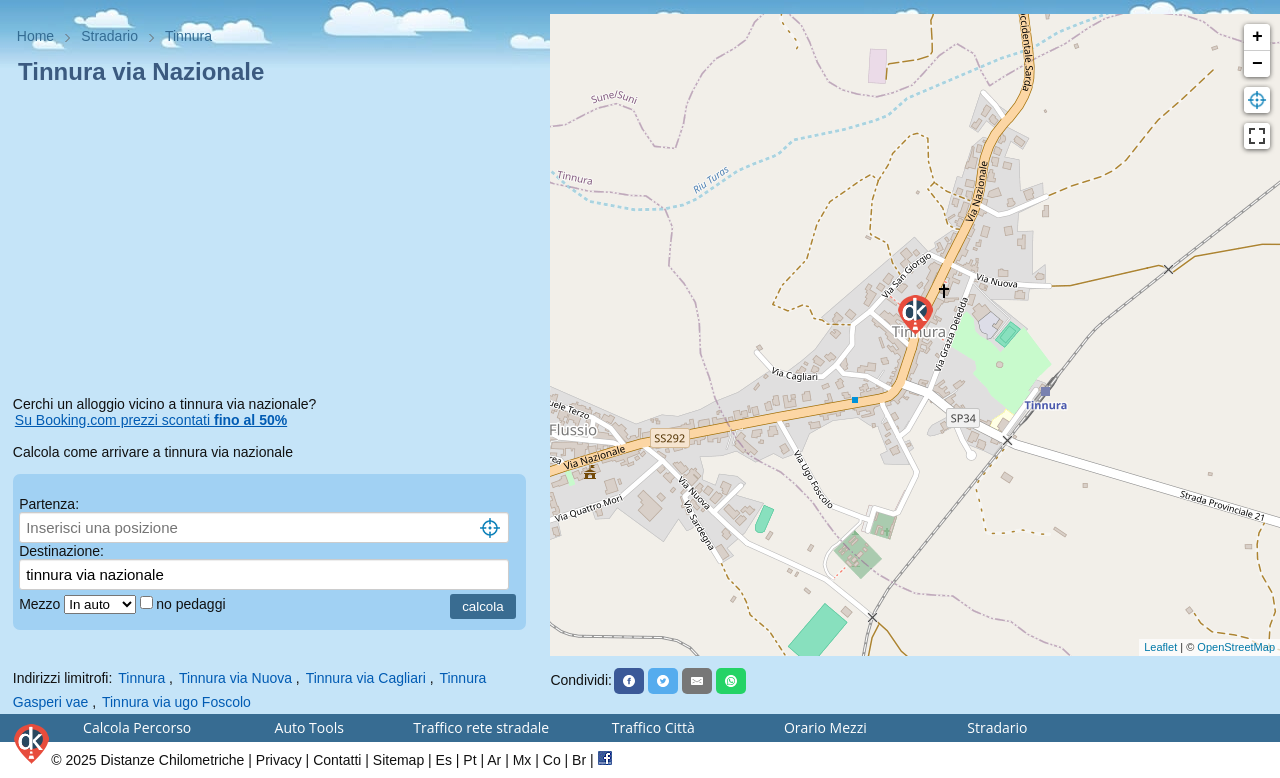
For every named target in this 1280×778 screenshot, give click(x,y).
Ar (494, 760)
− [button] (1257, 64)
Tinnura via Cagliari (366, 678)
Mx (522, 760)
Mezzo (41, 604)
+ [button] (1257, 37)
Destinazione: (61, 551)
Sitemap (398, 760)
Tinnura (141, 678)
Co (552, 760)
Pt (469, 760)
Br (579, 760)
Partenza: (49, 504)
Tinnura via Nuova (235, 678)
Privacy (279, 760)
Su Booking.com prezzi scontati (151, 420)
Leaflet (1160, 647)
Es (444, 760)
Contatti (337, 760)
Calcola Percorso (137, 727)
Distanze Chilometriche (172, 760)
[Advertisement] (275, 244)
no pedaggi (192, 604)
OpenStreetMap (1236, 647)
